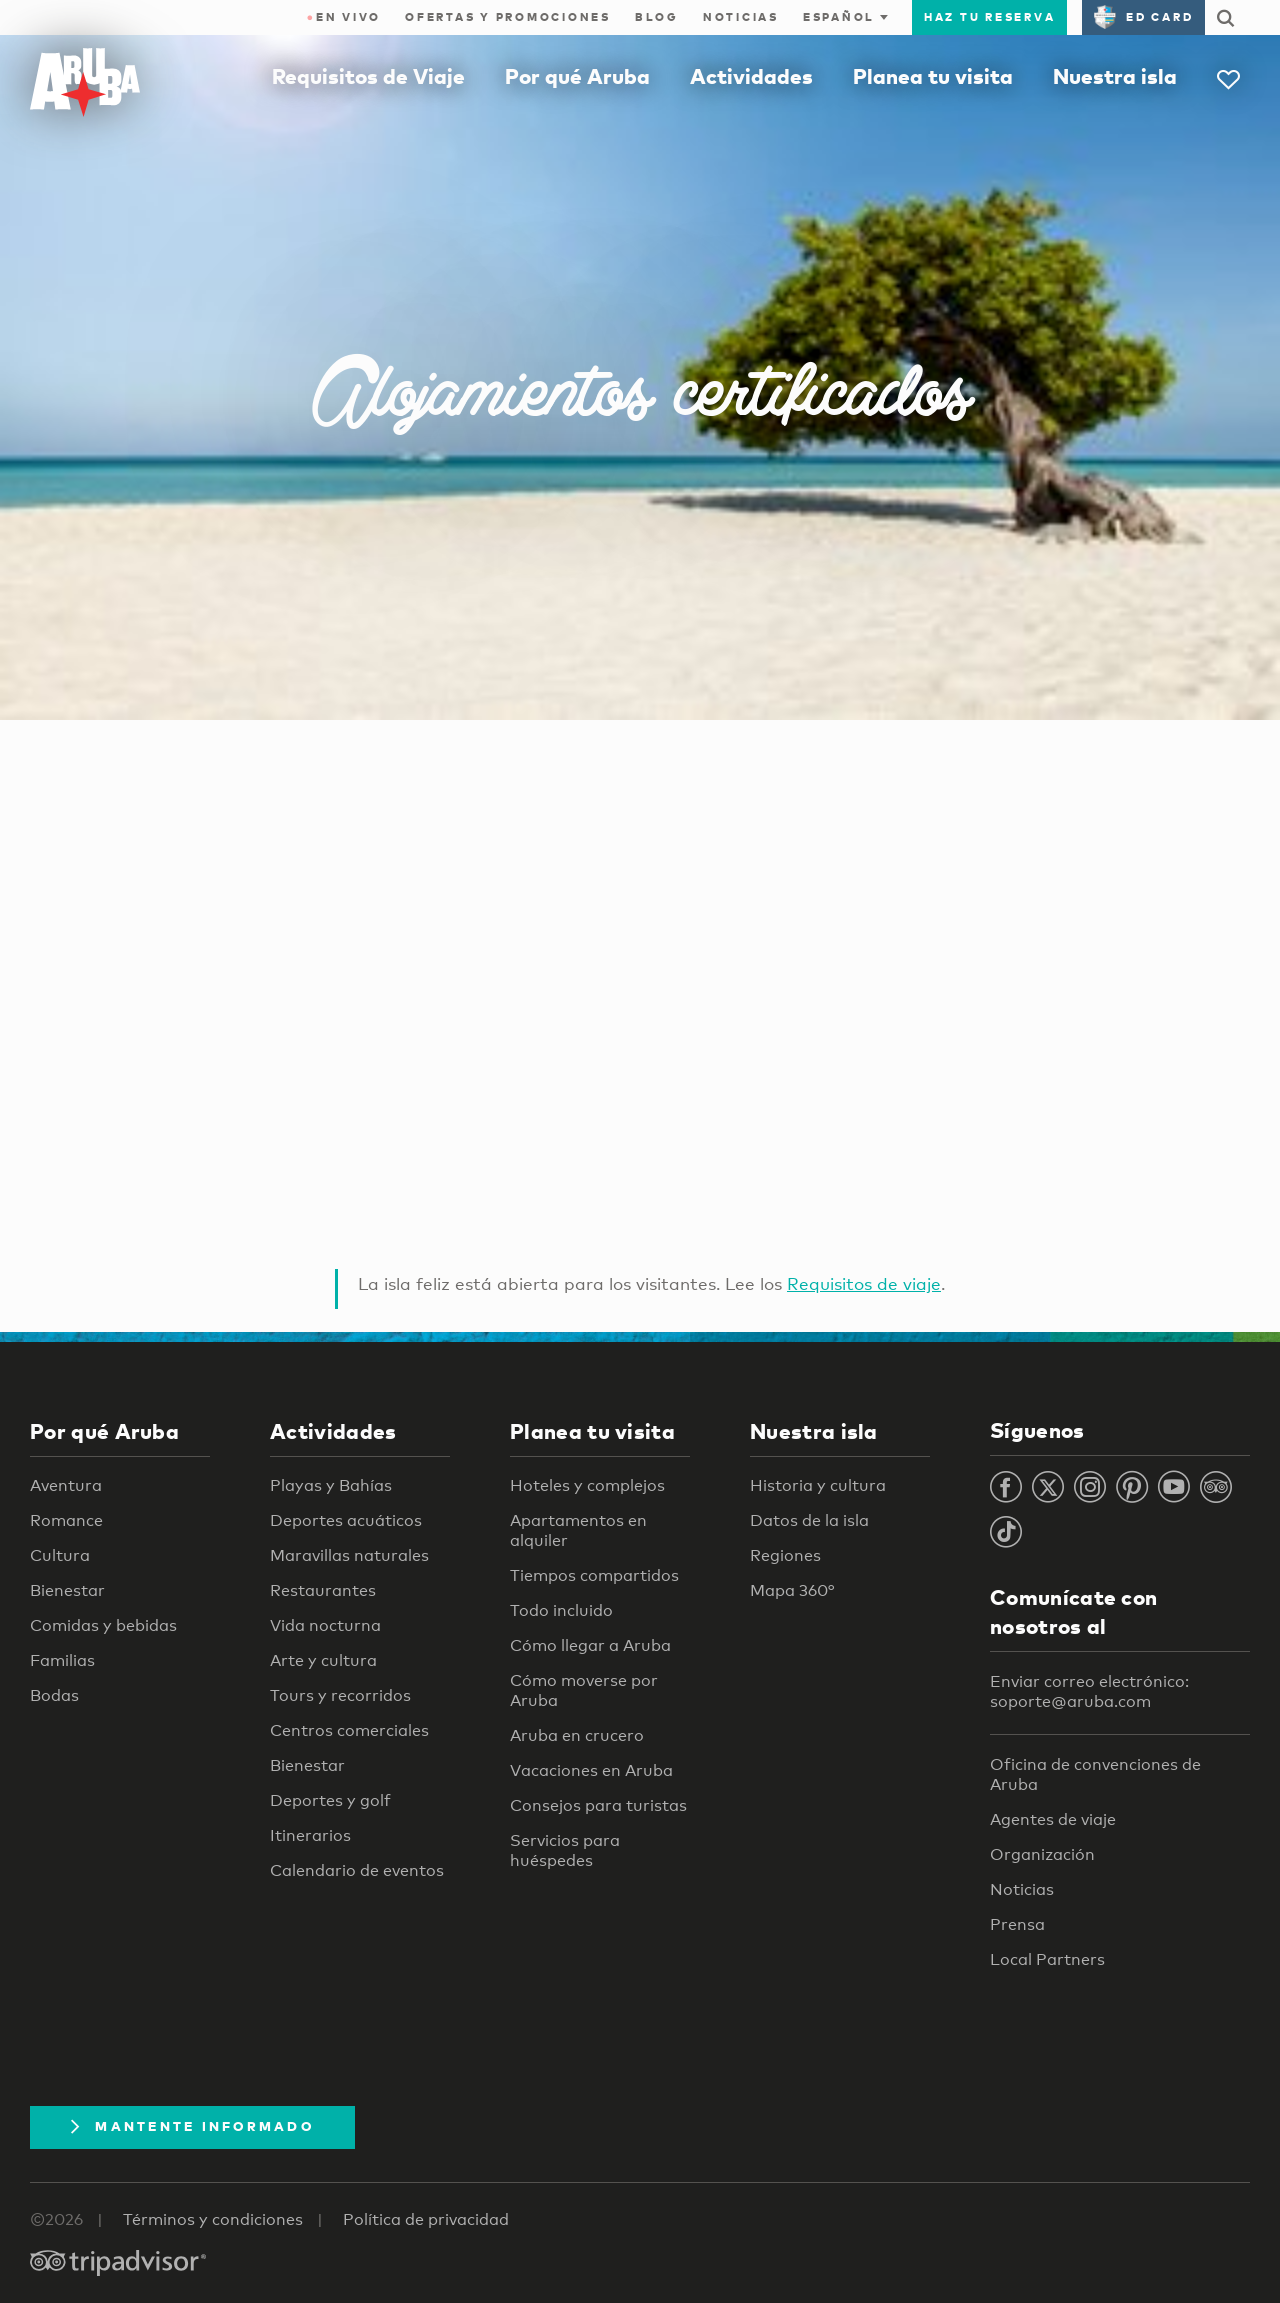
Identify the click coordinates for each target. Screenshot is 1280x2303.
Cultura (60, 1555)
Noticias (741, 17)
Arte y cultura (323, 1660)
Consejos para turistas (598, 1805)
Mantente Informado (192, 2126)
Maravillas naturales (349, 1555)
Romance (66, 1520)
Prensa (1017, 1924)
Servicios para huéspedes (565, 1850)
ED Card (1143, 17)
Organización (1042, 1854)
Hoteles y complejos (587, 1485)
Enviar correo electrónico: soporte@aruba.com (1089, 1691)
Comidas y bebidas (103, 1625)
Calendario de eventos (357, 1870)
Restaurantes (323, 1590)
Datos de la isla (809, 1520)
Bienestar (67, 1590)
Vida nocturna (325, 1625)
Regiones (785, 1555)
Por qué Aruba (577, 76)
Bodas (54, 1695)
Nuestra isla (1115, 76)
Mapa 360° (792, 1590)
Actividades (751, 76)
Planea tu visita (933, 76)
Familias (62, 1660)
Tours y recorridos (340, 1695)
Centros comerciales (349, 1730)
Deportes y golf (330, 1800)
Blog (657, 17)
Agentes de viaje (1053, 1819)
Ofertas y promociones (508, 17)
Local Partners (1047, 1959)
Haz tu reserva (990, 17)
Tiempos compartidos (594, 1575)
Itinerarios (310, 1835)
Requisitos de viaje (864, 1283)
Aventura (66, 1485)
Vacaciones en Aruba (591, 1770)
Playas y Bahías (331, 1485)
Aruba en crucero (577, 1735)
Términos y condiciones (213, 2219)
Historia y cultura (818, 1485)
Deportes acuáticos (346, 1520)
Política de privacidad (426, 2219)
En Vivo (344, 17)
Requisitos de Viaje (368, 76)
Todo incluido (561, 1610)
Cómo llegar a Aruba (590, 1645)
